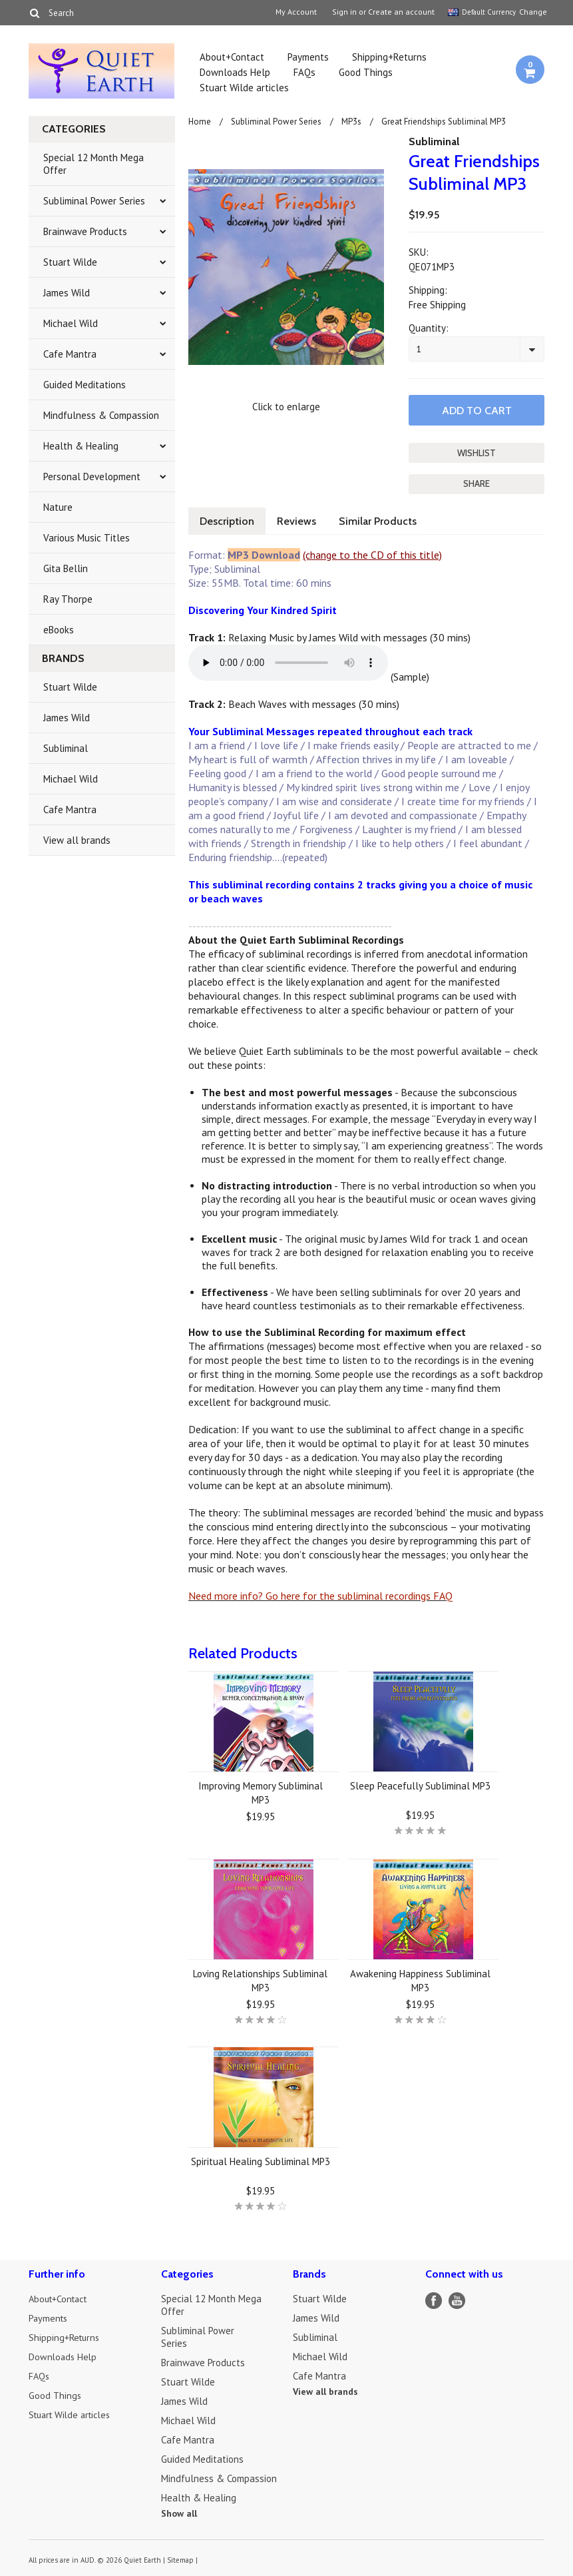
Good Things (366, 72)
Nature (58, 507)
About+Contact (232, 57)
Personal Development (91, 476)
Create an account (401, 12)
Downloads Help (235, 72)
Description (228, 519)
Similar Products (384, 519)
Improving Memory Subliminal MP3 (260, 1791)
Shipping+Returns (389, 57)
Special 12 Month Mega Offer (93, 163)
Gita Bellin (65, 568)
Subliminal (65, 748)
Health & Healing (80, 446)
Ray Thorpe (68, 599)
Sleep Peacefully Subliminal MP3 (420, 1784)
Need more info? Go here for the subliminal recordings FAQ (320, 1594)
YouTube (457, 2299)
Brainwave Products (85, 231)
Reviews (300, 519)
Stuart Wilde (70, 262)
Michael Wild (70, 323)
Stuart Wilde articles (244, 87)
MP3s (351, 121)
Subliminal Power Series (94, 200)
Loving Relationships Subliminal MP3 (260, 1979)
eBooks (58, 629)
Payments (308, 57)
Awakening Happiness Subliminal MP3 (420, 1979)
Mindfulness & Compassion (101, 415)
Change (531, 12)
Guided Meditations (84, 384)
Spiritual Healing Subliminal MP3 (260, 2160)
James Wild (66, 292)
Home (199, 121)
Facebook (433, 2299)
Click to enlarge (286, 406)
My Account (296, 12)
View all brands (76, 840)
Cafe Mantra (69, 354)
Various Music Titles (86, 537)
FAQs (304, 72)
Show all (179, 2512)
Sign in (344, 12)
